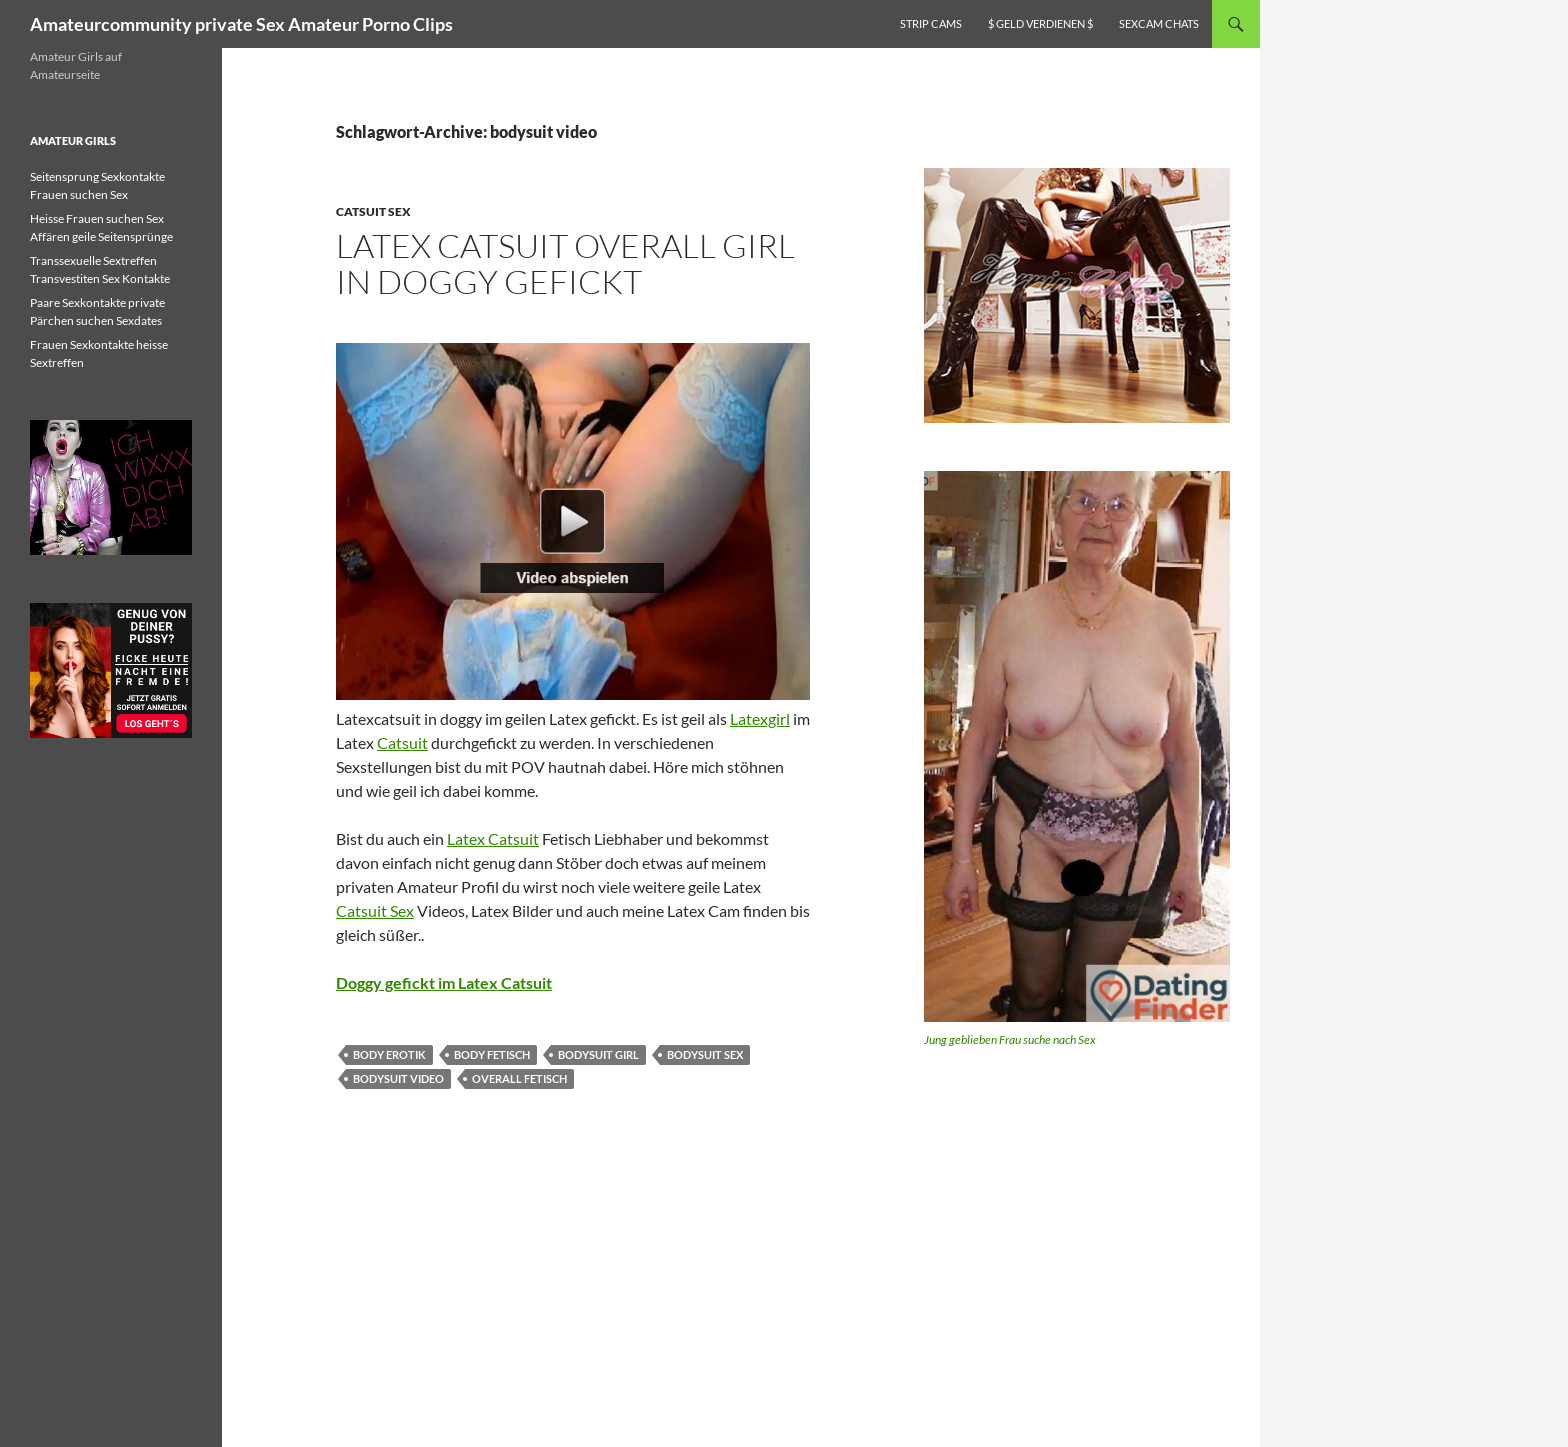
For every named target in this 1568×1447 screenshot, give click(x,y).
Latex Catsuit (493, 838)
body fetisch (492, 1054)
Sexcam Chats (1159, 23)
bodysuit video (398, 1078)
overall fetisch (519, 1078)
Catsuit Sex (373, 211)
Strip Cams (931, 23)
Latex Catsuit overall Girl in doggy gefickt (565, 263)
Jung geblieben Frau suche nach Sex (1010, 1039)
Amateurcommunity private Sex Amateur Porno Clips (241, 24)
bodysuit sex (705, 1054)
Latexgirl (760, 718)
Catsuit (402, 742)
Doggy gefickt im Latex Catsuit (444, 982)
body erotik (389, 1054)
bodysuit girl (598, 1054)
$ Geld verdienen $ (1040, 23)
